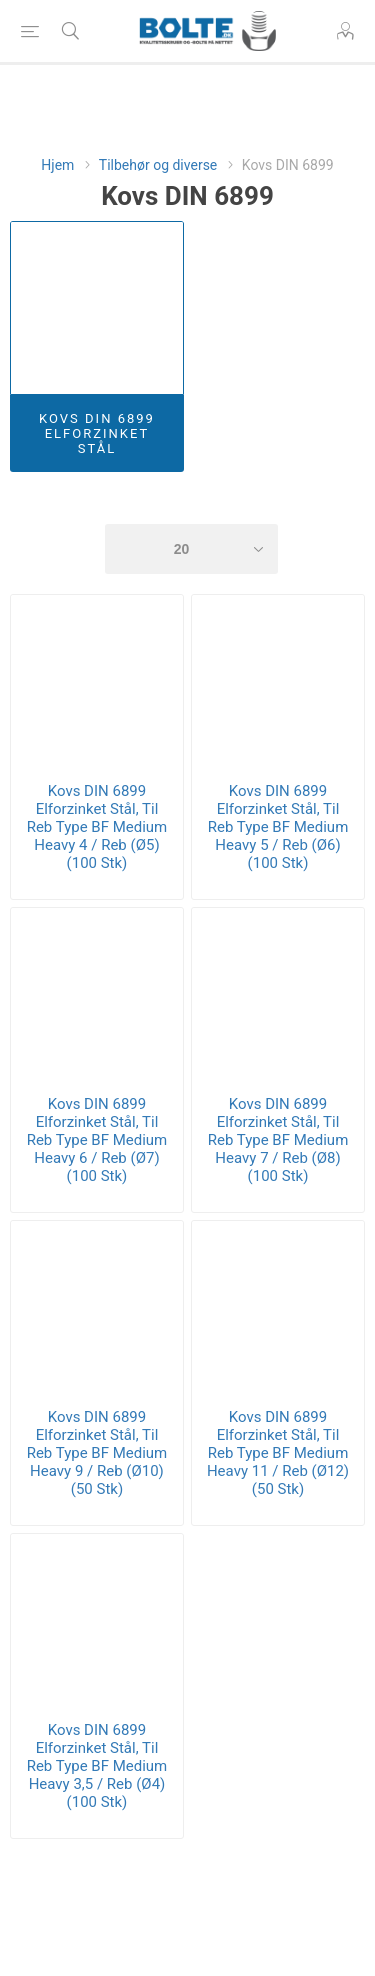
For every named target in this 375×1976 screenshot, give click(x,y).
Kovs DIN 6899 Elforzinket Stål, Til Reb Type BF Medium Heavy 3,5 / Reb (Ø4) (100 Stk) (97, 1766)
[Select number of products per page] (192, 549)
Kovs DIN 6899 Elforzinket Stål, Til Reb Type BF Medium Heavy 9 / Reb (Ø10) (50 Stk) (97, 1453)
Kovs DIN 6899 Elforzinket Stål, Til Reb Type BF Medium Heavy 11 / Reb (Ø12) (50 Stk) (278, 1453)
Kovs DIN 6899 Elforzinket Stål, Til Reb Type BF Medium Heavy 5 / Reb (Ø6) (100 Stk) (278, 827)
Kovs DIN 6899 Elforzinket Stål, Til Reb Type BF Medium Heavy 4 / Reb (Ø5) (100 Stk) (97, 827)
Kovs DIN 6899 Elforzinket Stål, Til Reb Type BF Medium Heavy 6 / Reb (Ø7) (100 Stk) (97, 1140)
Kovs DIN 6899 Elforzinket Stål (97, 433)
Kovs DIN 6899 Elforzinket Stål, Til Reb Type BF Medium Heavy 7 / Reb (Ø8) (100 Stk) (278, 1140)
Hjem (57, 165)
